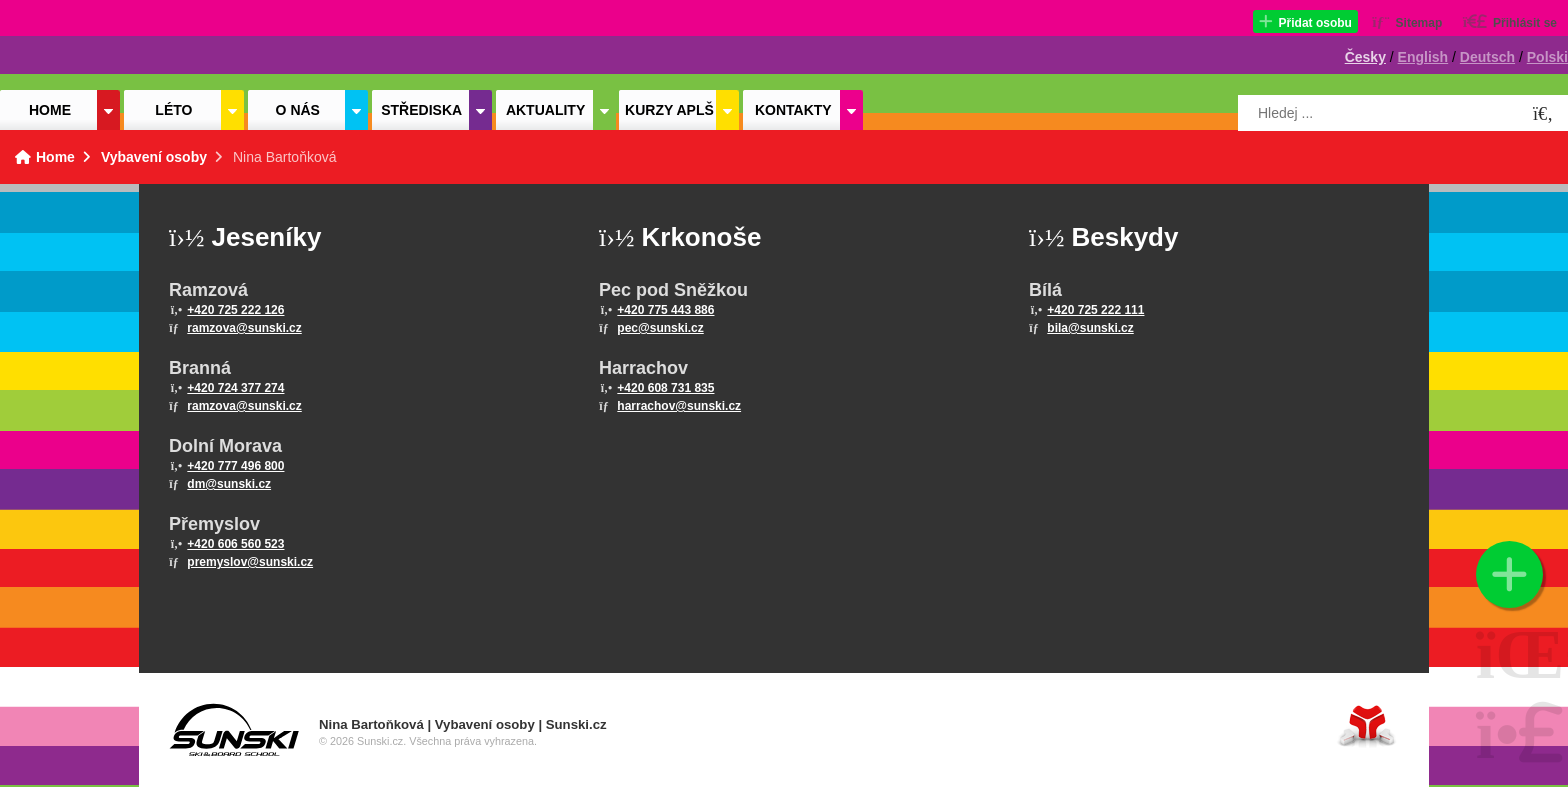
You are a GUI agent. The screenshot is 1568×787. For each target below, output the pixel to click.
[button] (1305, 21)
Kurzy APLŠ (669, 110)
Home (90, 47)
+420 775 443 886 (665, 310)
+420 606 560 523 (235, 544)
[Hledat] (1543, 114)
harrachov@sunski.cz (679, 406)
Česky (1365, 57)
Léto (173, 110)
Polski (1547, 57)
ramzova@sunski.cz (244, 328)
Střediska (421, 110)
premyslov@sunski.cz (250, 562)
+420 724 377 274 (235, 388)
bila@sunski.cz (1090, 328)
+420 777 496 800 (235, 466)
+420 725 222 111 (1095, 310)
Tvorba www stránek (1367, 725)
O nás (298, 110)
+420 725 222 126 (235, 310)
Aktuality (545, 110)
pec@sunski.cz (660, 328)
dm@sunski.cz (229, 484)
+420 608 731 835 (665, 388)
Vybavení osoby (154, 157)
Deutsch (1487, 57)
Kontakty (793, 110)
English (1423, 57)
